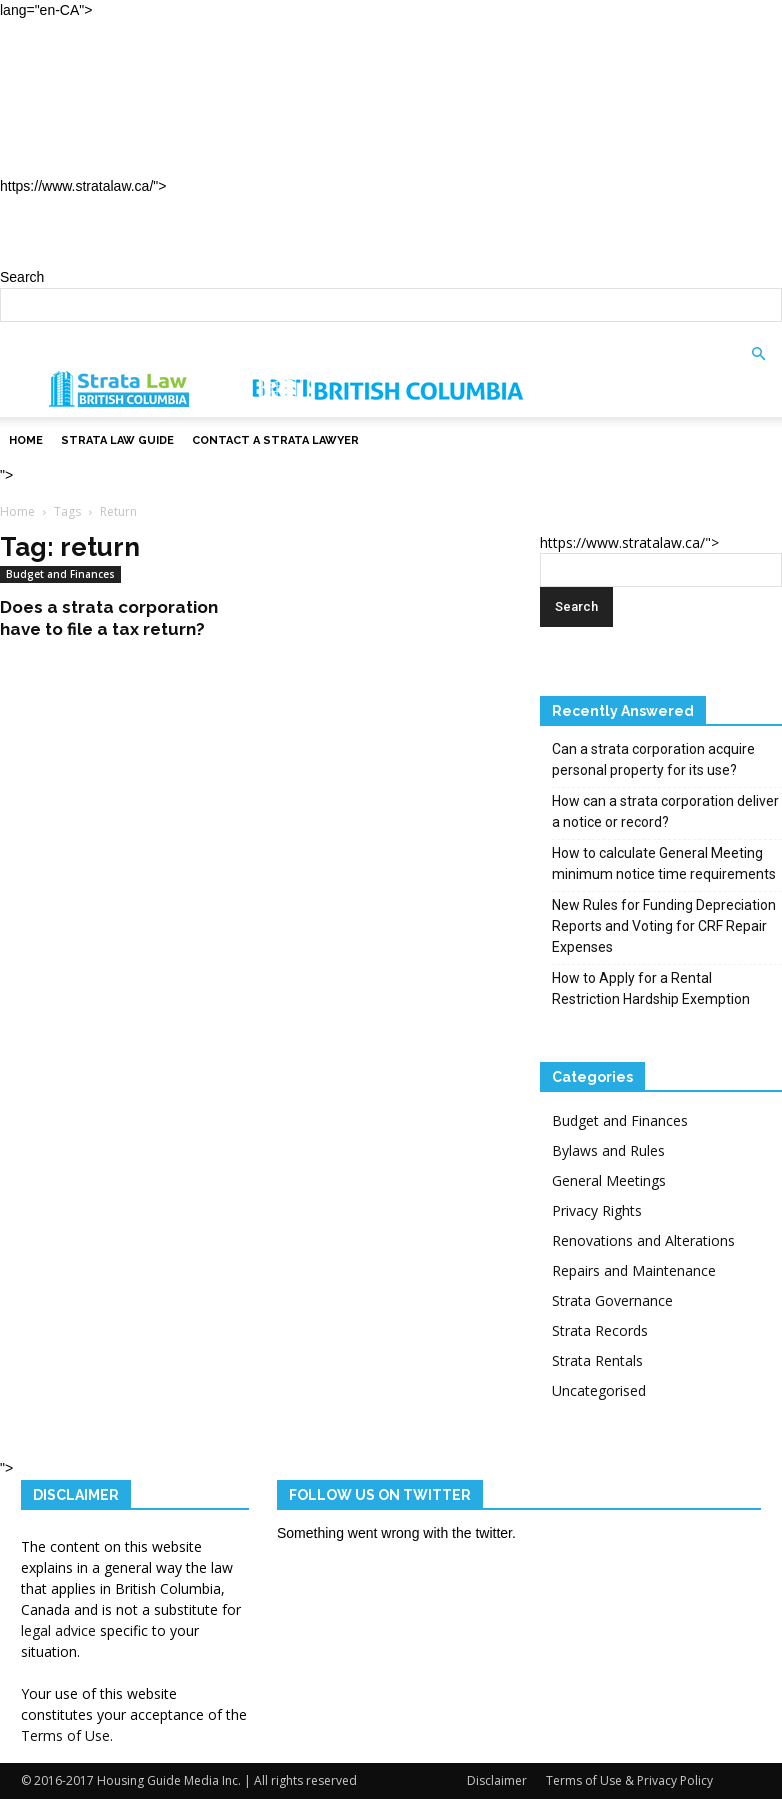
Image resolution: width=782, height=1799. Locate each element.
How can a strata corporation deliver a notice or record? (665, 811)
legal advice (58, 1630)
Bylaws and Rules (608, 1150)
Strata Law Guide (122, 108)
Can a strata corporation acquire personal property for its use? (653, 759)
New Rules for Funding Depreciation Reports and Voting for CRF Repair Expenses (664, 926)
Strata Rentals (597, 1360)
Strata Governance (612, 1300)
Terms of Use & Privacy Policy (629, 1780)
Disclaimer (497, 1780)
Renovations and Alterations (643, 1240)
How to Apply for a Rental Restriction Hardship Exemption (651, 988)
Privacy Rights (597, 1210)
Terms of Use (65, 1735)
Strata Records (600, 1330)
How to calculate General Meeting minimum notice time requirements (664, 863)
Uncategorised (599, 1390)
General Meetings (609, 1180)
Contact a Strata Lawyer (159, 153)
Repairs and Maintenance (634, 1270)
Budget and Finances (60, 574)
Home (63, 63)
